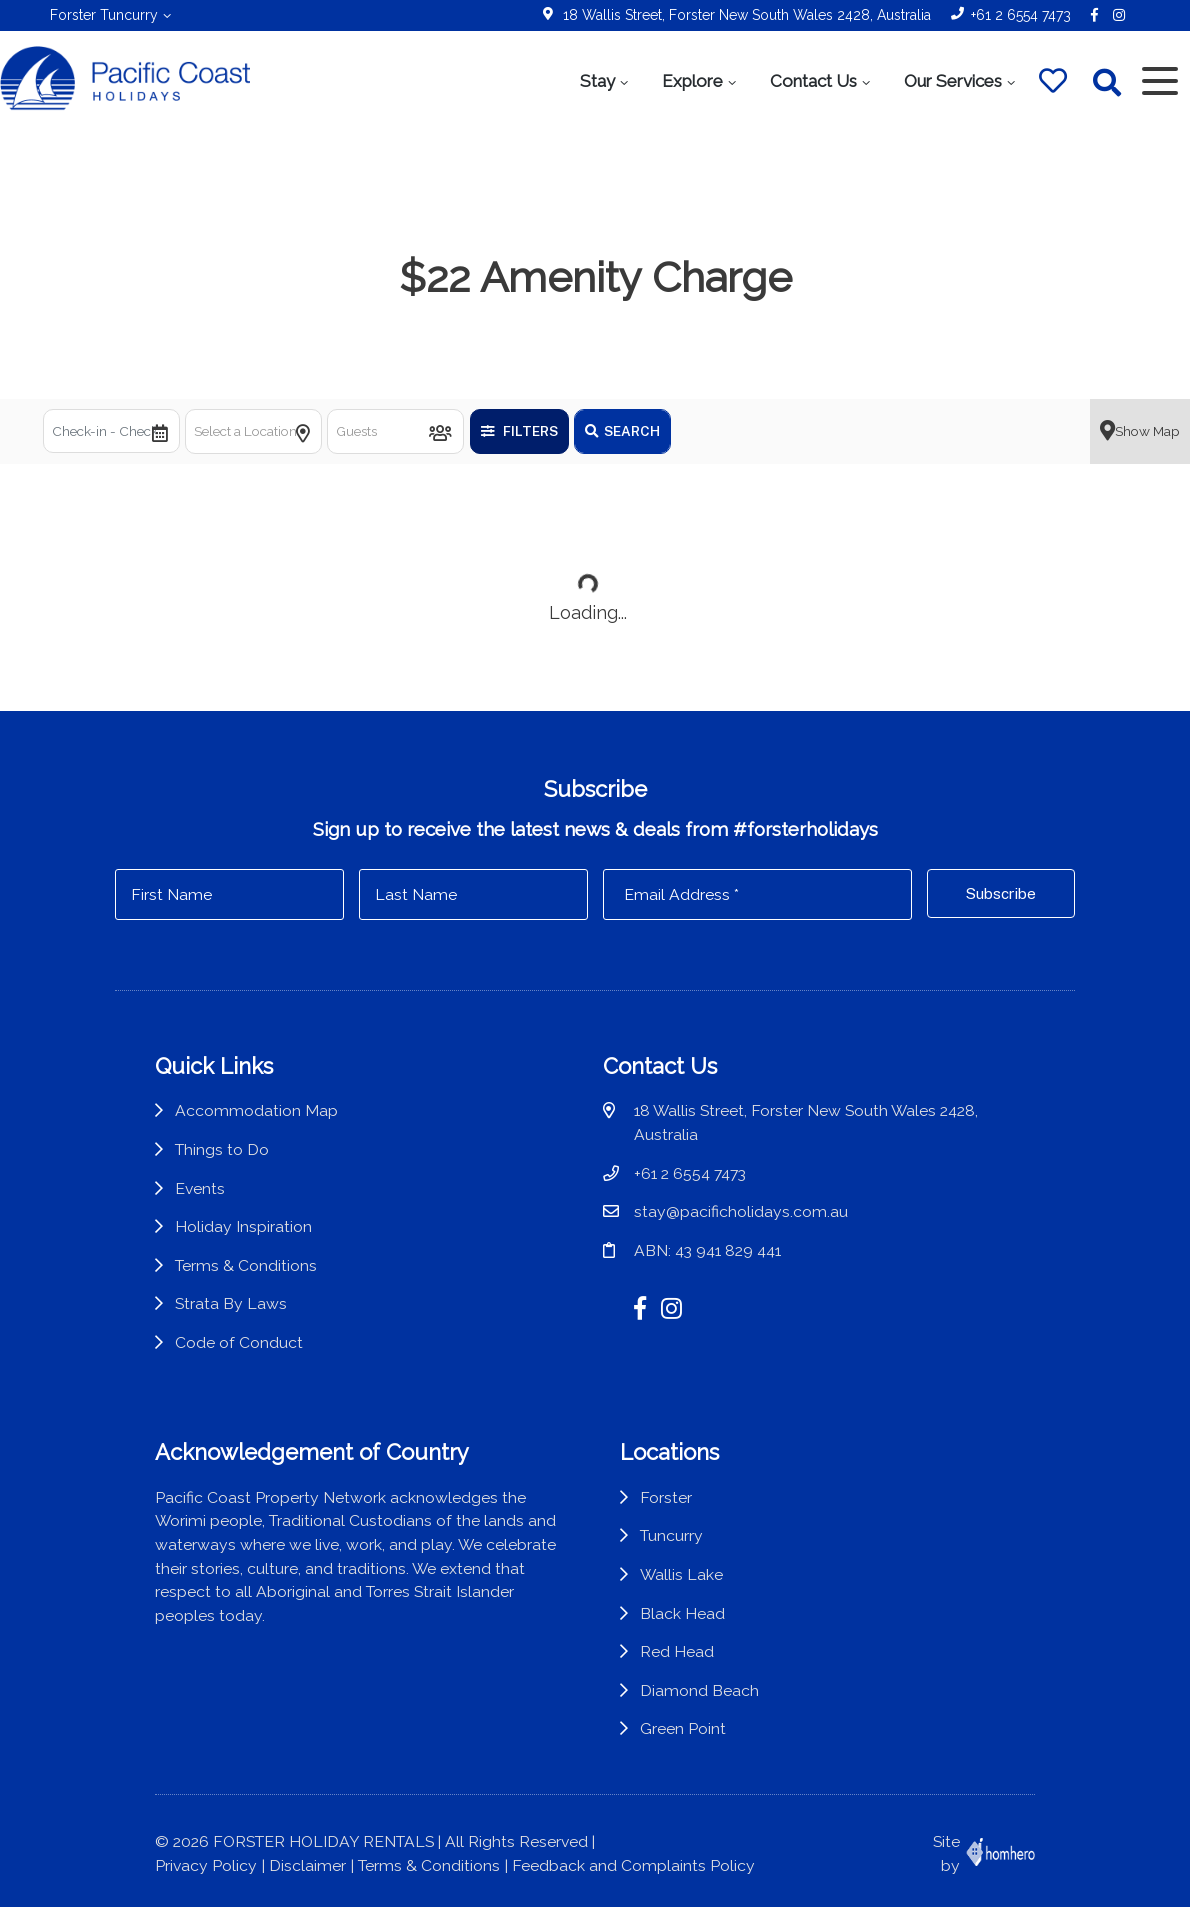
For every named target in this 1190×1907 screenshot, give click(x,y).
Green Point (683, 1728)
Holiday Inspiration (243, 1226)
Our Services (953, 81)
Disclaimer (307, 1865)
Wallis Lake (681, 1574)
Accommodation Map (256, 1110)
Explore (692, 81)
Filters (519, 431)
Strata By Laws (231, 1303)
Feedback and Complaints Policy (633, 1865)
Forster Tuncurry (104, 15)
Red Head (677, 1651)
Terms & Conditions (246, 1265)
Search (622, 431)
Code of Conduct (239, 1342)
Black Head (682, 1613)
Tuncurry (671, 1535)
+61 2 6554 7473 (1021, 15)
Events (200, 1188)
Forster (666, 1497)
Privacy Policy (206, 1865)
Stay (597, 81)
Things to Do (222, 1149)
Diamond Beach (699, 1690)
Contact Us (813, 81)
